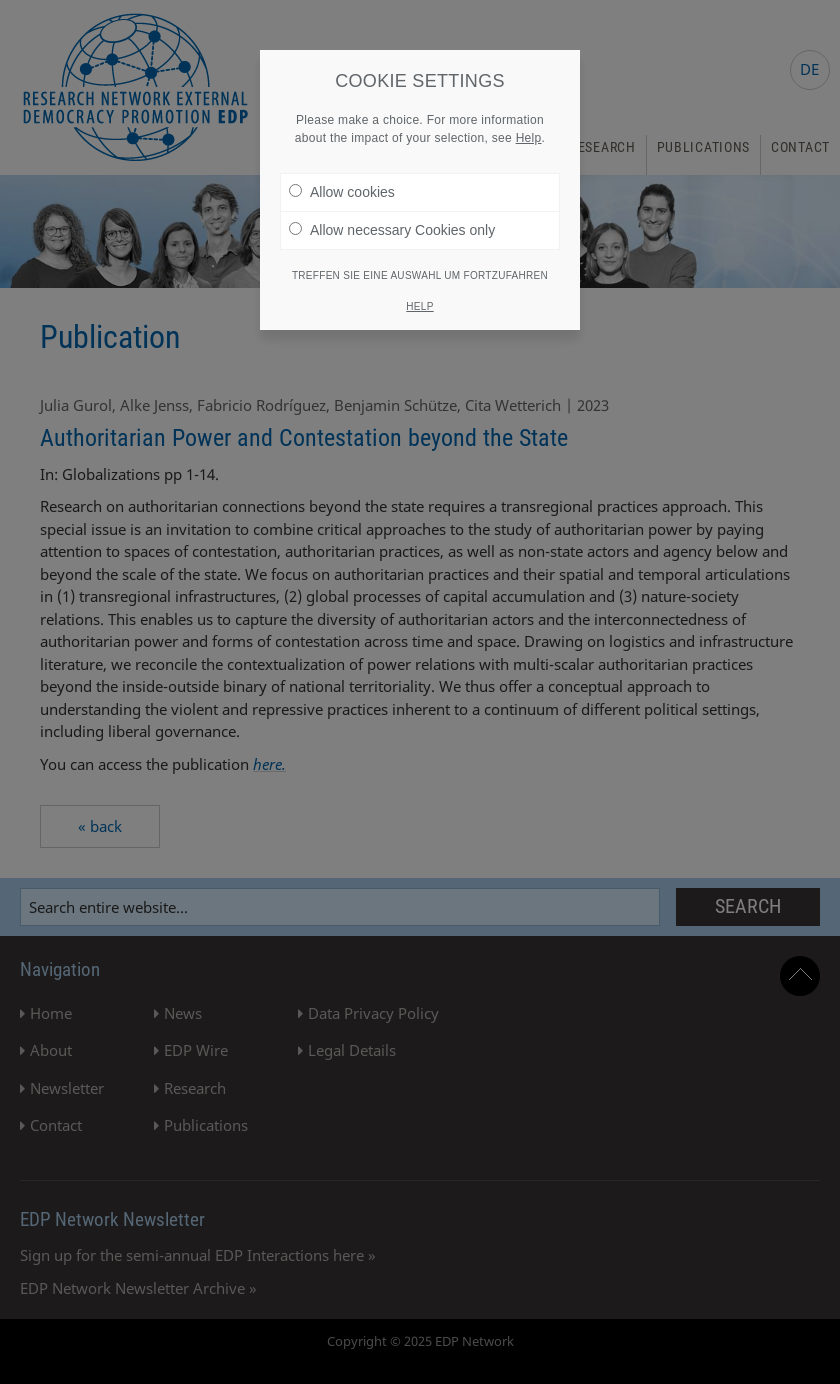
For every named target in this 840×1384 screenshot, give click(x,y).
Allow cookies (342, 192)
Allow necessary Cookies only (392, 230)
